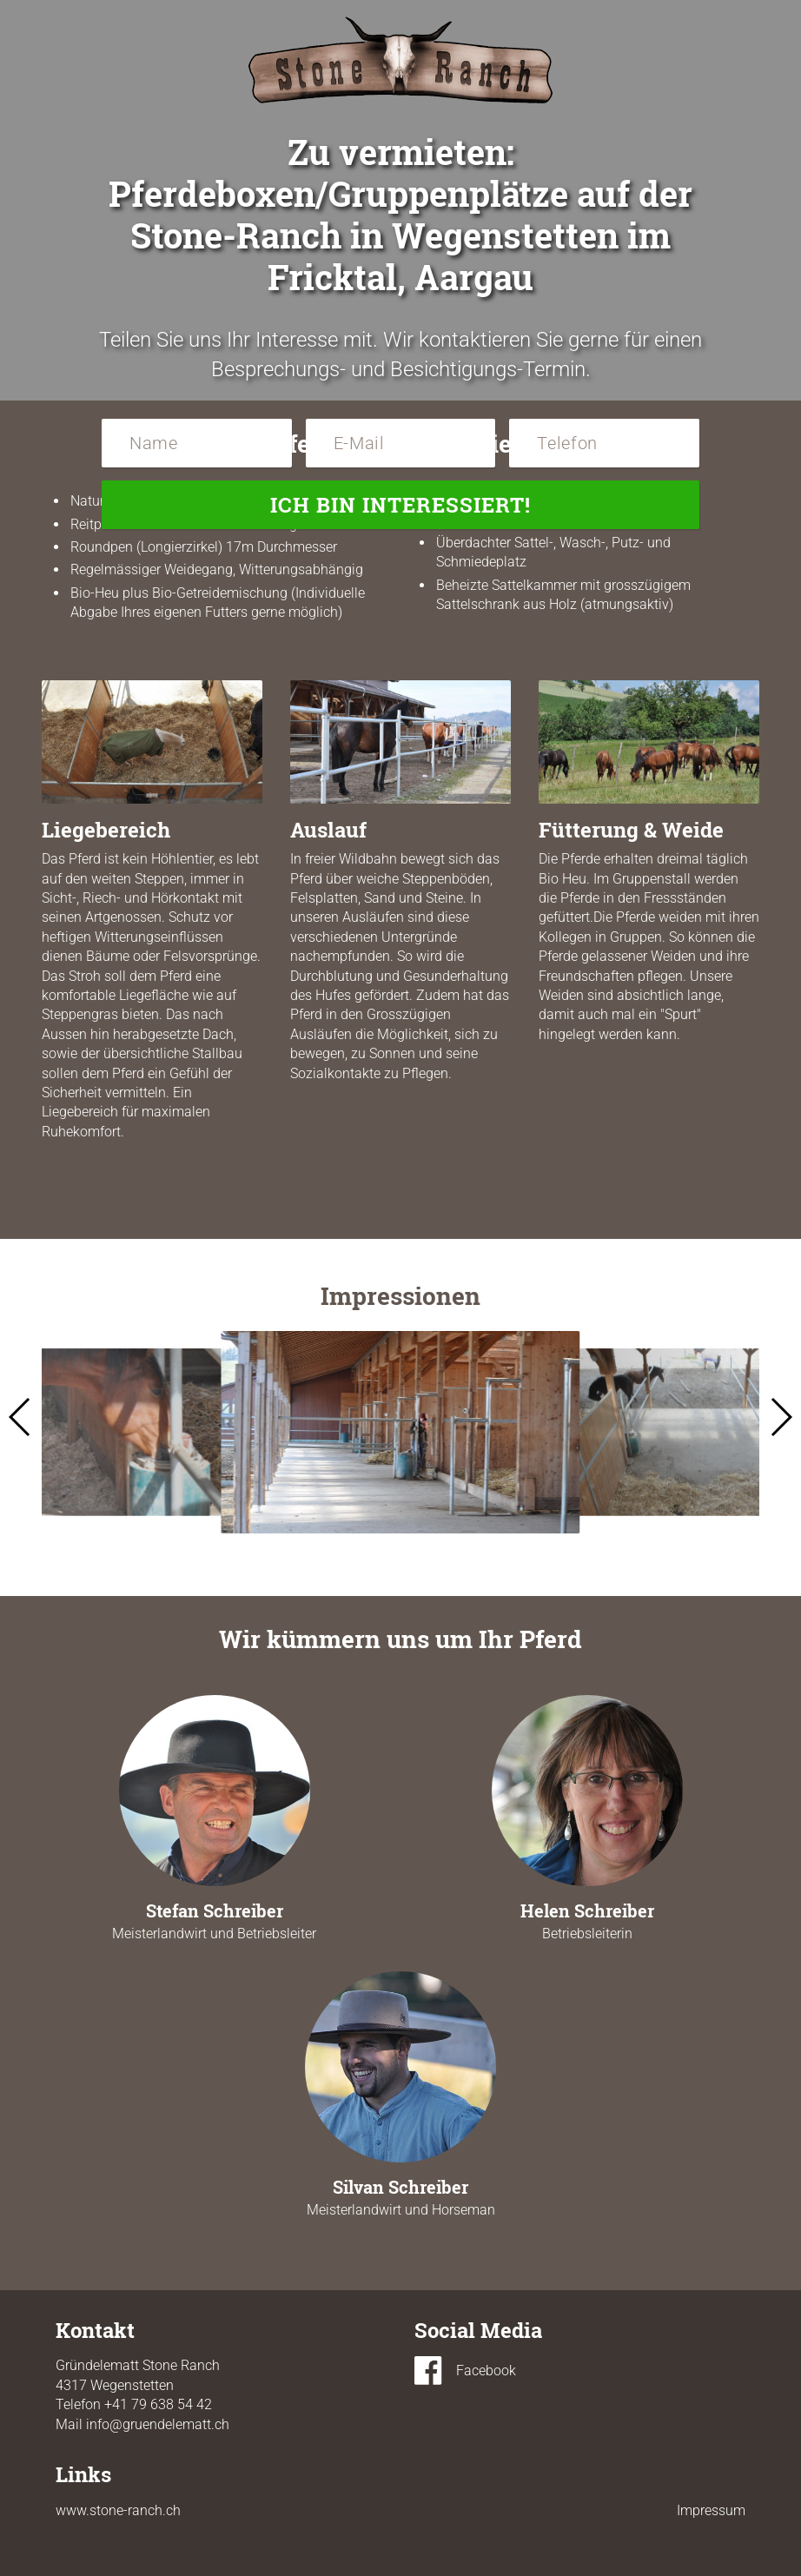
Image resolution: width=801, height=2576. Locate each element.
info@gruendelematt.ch (157, 2424)
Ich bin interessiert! (400, 505)
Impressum (711, 2510)
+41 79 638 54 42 (158, 2404)
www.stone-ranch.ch (118, 2510)
